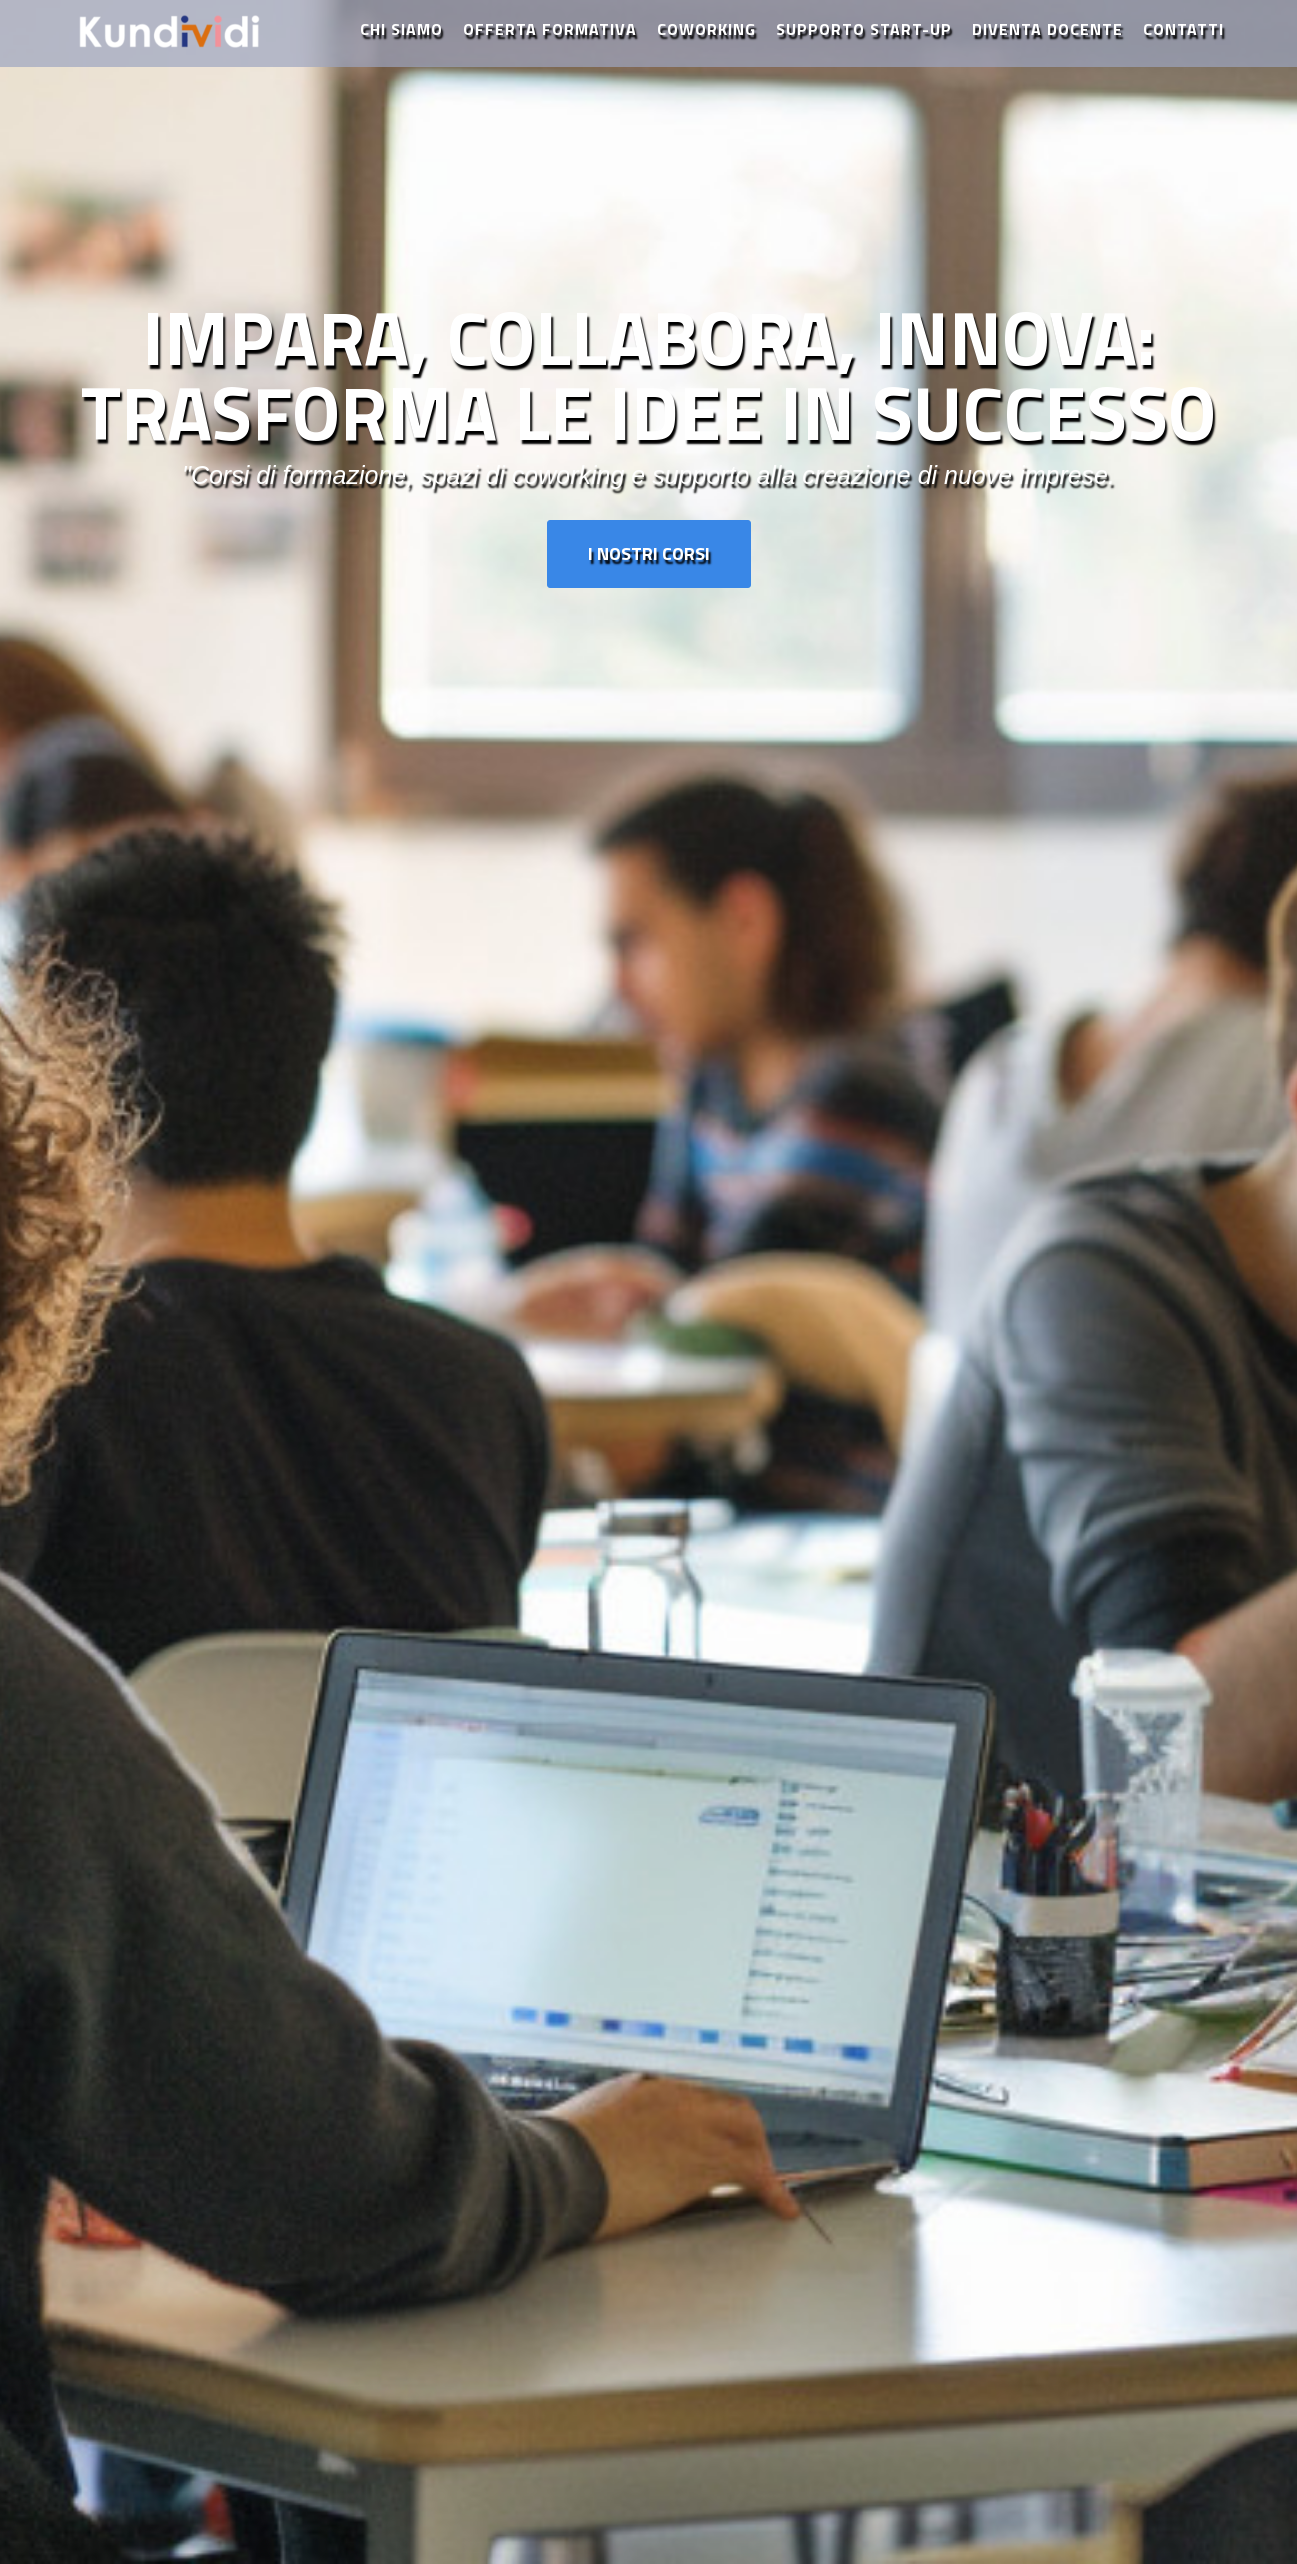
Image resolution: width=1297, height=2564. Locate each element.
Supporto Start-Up (864, 45)
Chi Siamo (401, 45)
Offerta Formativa (550, 45)
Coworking (706, 45)
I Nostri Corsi (649, 553)
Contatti (1183, 45)
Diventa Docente (1047, 45)
